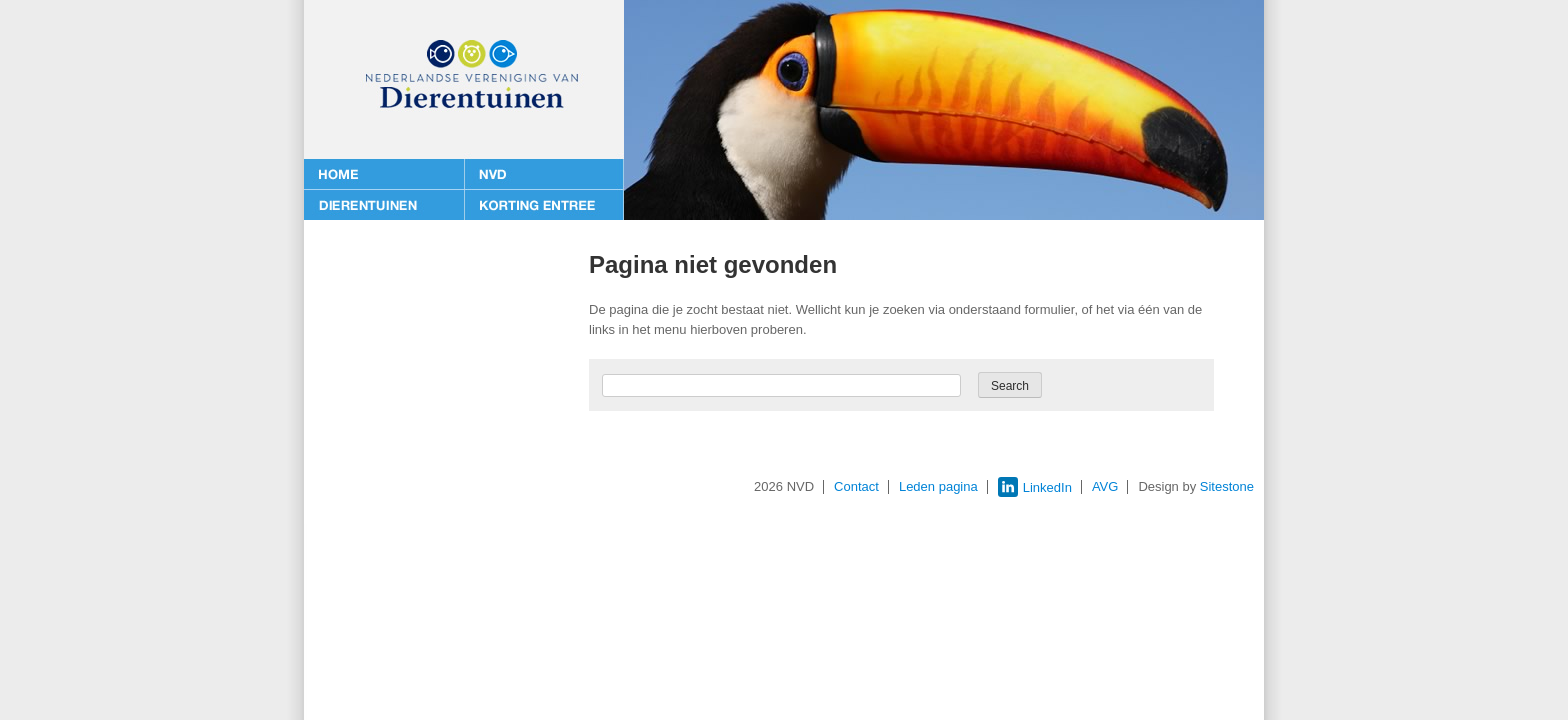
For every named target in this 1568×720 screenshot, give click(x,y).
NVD (544, 175)
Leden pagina (938, 486)
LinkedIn (1035, 487)
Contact (856, 486)
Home (384, 175)
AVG (1105, 486)
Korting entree (544, 205)
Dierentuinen (384, 205)
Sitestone (1227, 486)
